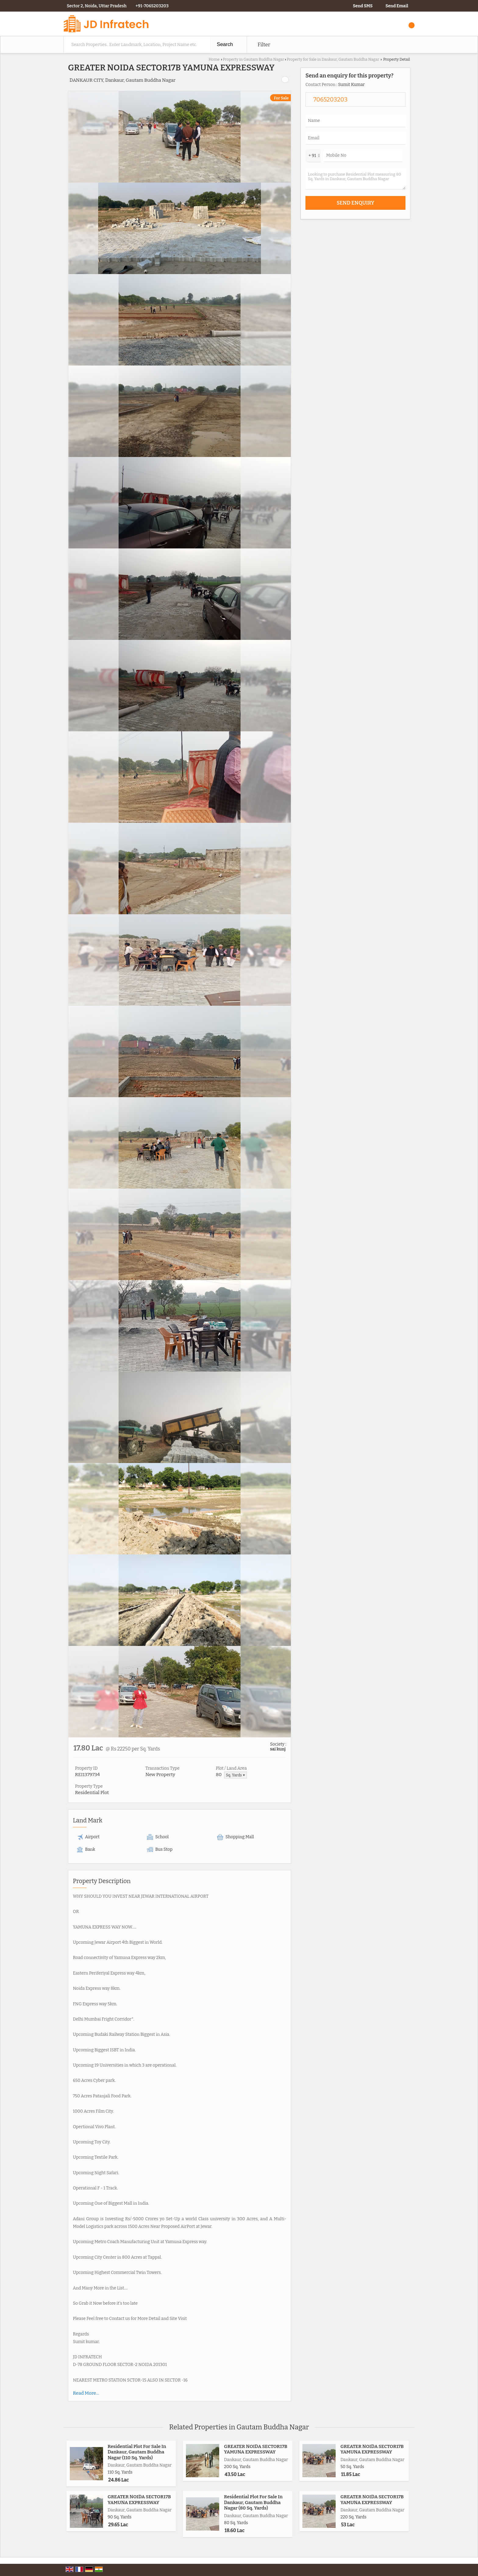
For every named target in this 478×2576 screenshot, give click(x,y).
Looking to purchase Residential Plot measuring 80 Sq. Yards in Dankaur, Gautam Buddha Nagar (355, 179)
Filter (264, 44)
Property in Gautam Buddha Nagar (253, 59)
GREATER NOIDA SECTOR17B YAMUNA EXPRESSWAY (255, 2449)
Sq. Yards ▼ (235, 1775)
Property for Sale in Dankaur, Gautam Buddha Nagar (333, 59)
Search (225, 44)
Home (214, 59)
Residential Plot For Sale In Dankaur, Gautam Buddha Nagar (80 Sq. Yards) (253, 2502)
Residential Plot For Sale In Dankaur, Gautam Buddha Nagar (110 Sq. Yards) (137, 2452)
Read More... (86, 2393)
